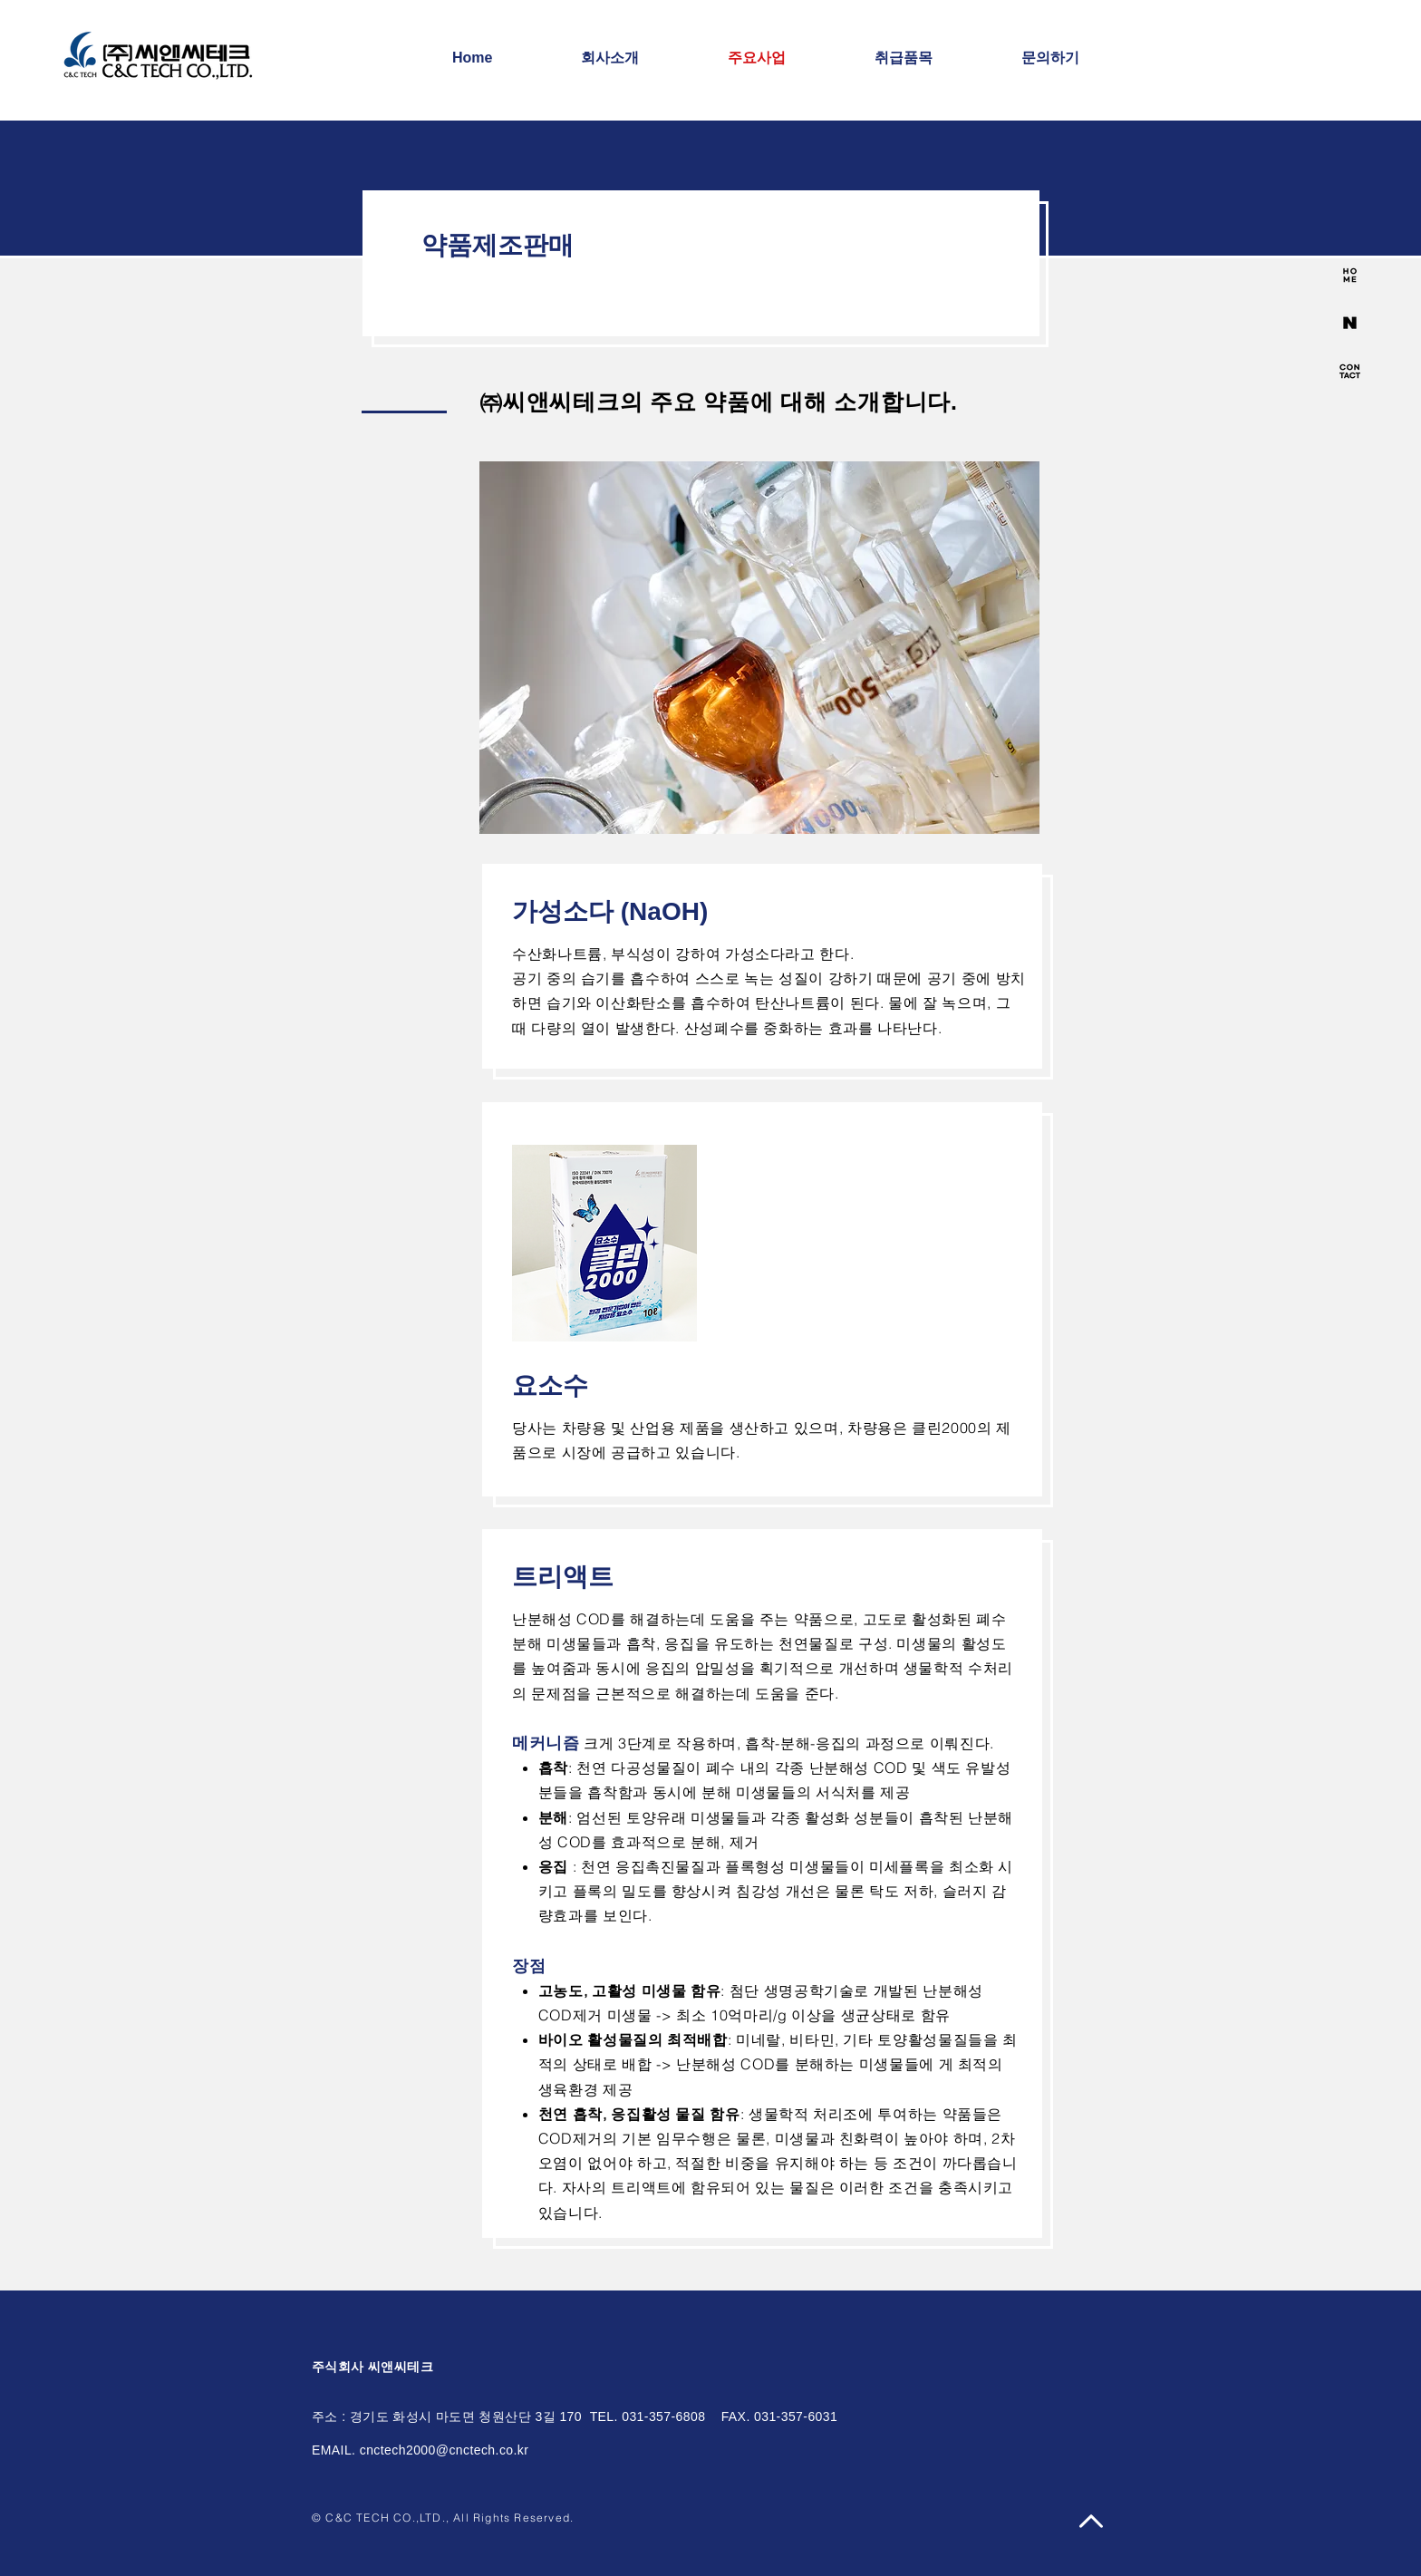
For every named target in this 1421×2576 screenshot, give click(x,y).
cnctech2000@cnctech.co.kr (444, 2450)
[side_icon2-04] (1349, 323)
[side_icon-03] (1349, 371)
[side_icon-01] (1349, 275)
